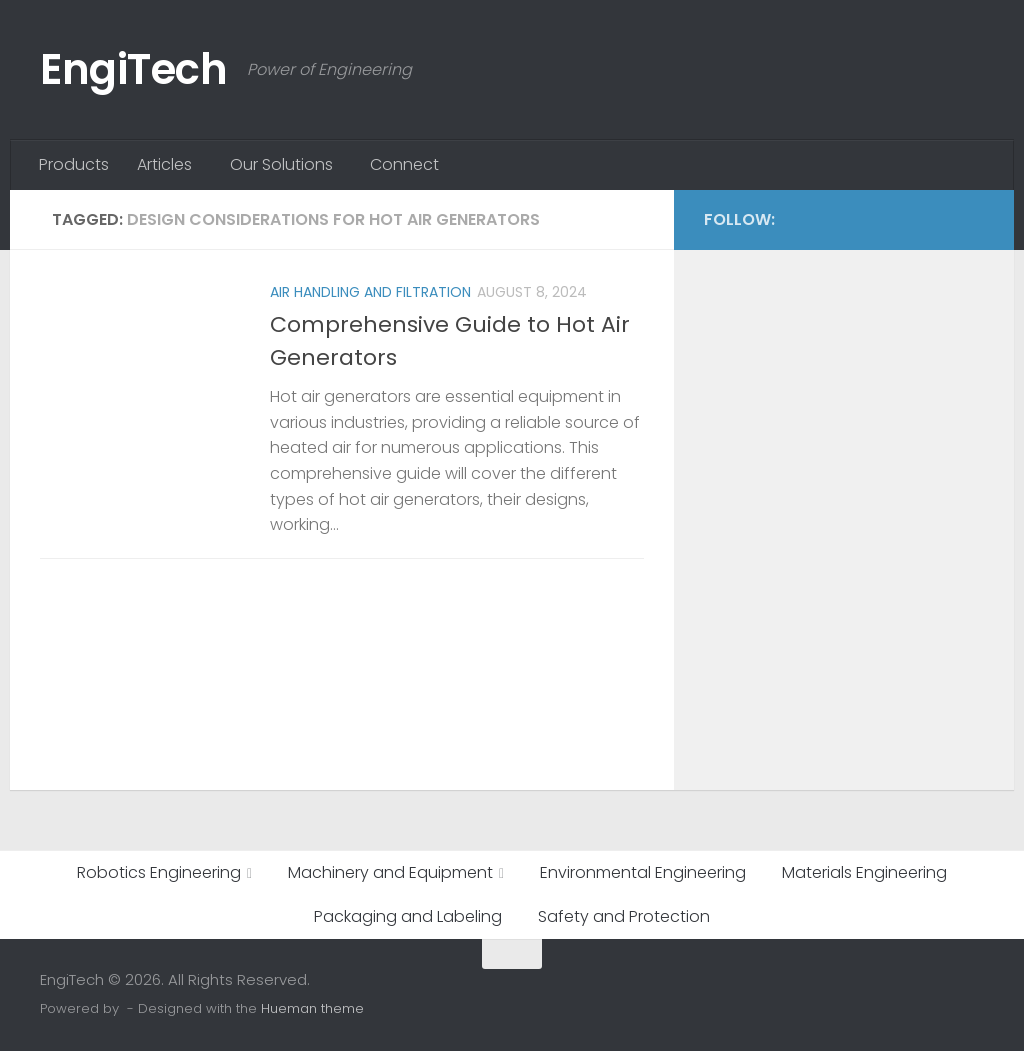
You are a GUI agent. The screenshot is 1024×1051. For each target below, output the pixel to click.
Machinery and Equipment (390, 872)
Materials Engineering (864, 872)
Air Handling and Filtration (370, 292)
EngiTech (133, 69)
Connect (404, 164)
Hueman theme (312, 1008)
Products (74, 164)
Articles (164, 164)
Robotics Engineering (159, 872)
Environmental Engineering (643, 872)
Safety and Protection (624, 916)
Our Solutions (281, 164)
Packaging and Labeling (408, 916)
